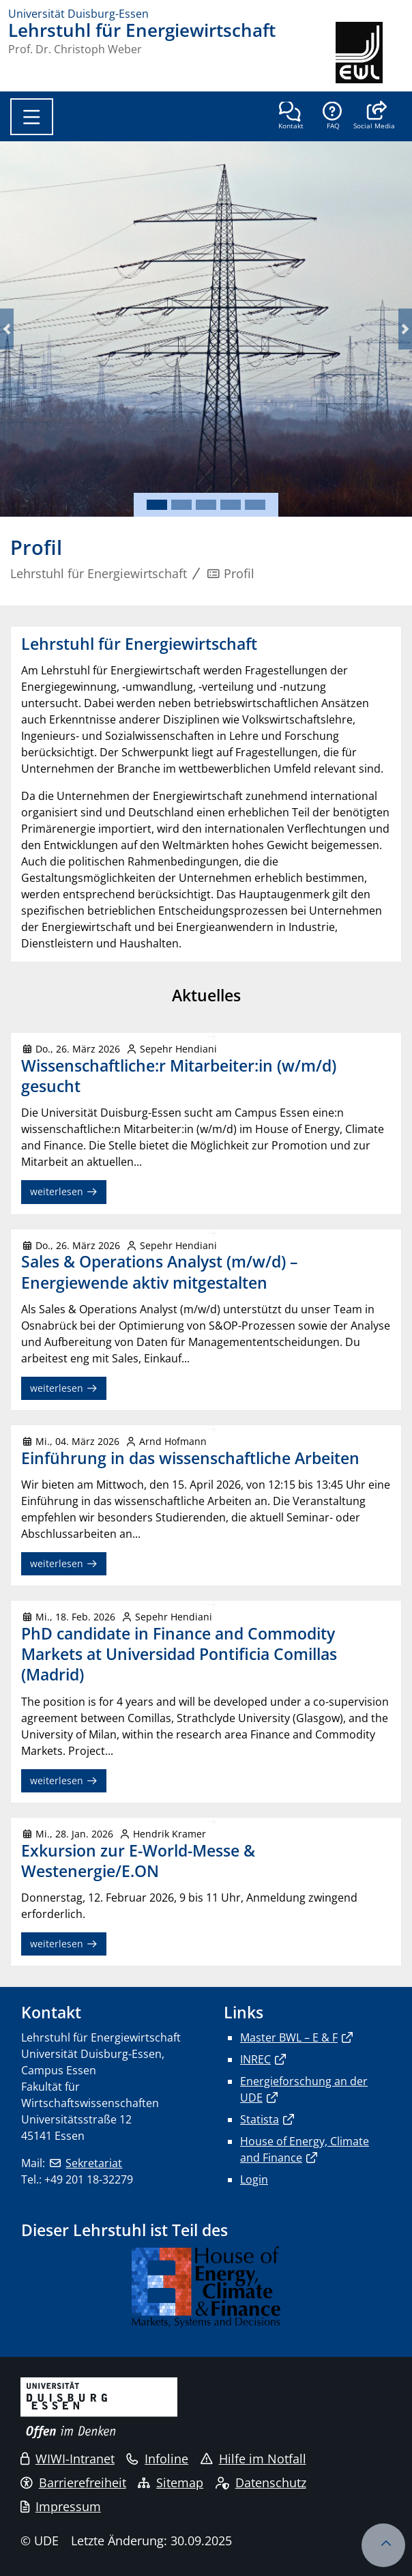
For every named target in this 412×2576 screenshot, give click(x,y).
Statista (259, 2119)
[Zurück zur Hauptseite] (370, 52)
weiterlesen (64, 1191)
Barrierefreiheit (73, 2482)
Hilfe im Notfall (253, 2458)
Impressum (60, 2506)
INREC (255, 2059)
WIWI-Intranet (67, 2458)
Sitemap (170, 2482)
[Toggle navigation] (31, 116)
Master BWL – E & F (289, 2037)
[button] (374, 117)
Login (254, 2179)
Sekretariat (93, 2163)
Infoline (157, 2458)
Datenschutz (261, 2482)
